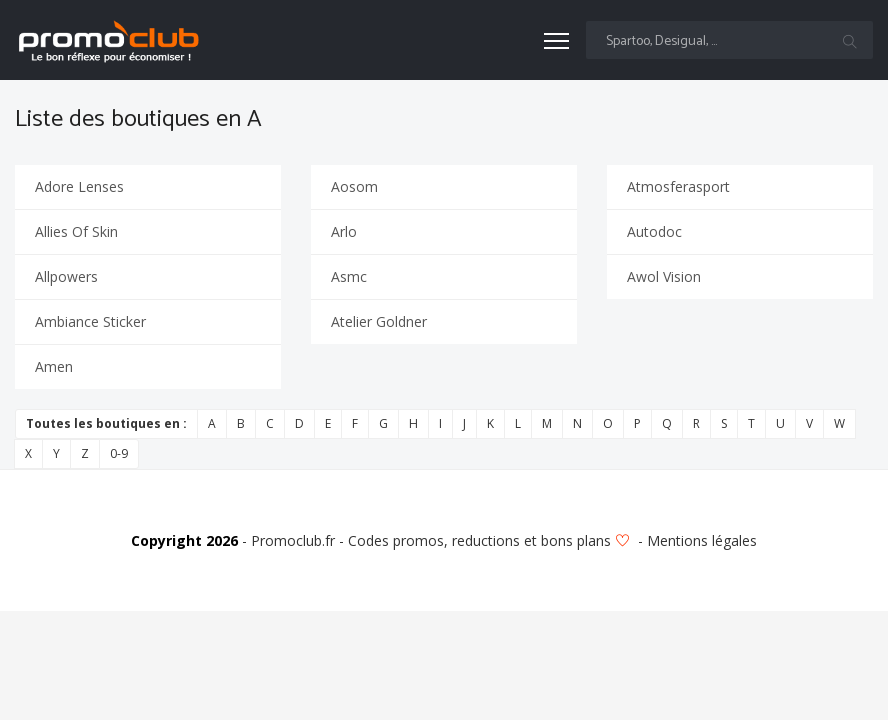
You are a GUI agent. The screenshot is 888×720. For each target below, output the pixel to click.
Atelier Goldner (379, 321)
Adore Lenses (79, 186)
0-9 (119, 453)
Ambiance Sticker (90, 321)
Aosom (354, 186)
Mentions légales (702, 540)
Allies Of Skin (76, 231)
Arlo (344, 231)
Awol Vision (664, 276)
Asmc (349, 276)
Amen (54, 366)
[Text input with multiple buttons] (729, 40)
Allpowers (66, 276)
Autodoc (654, 231)
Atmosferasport (678, 186)
